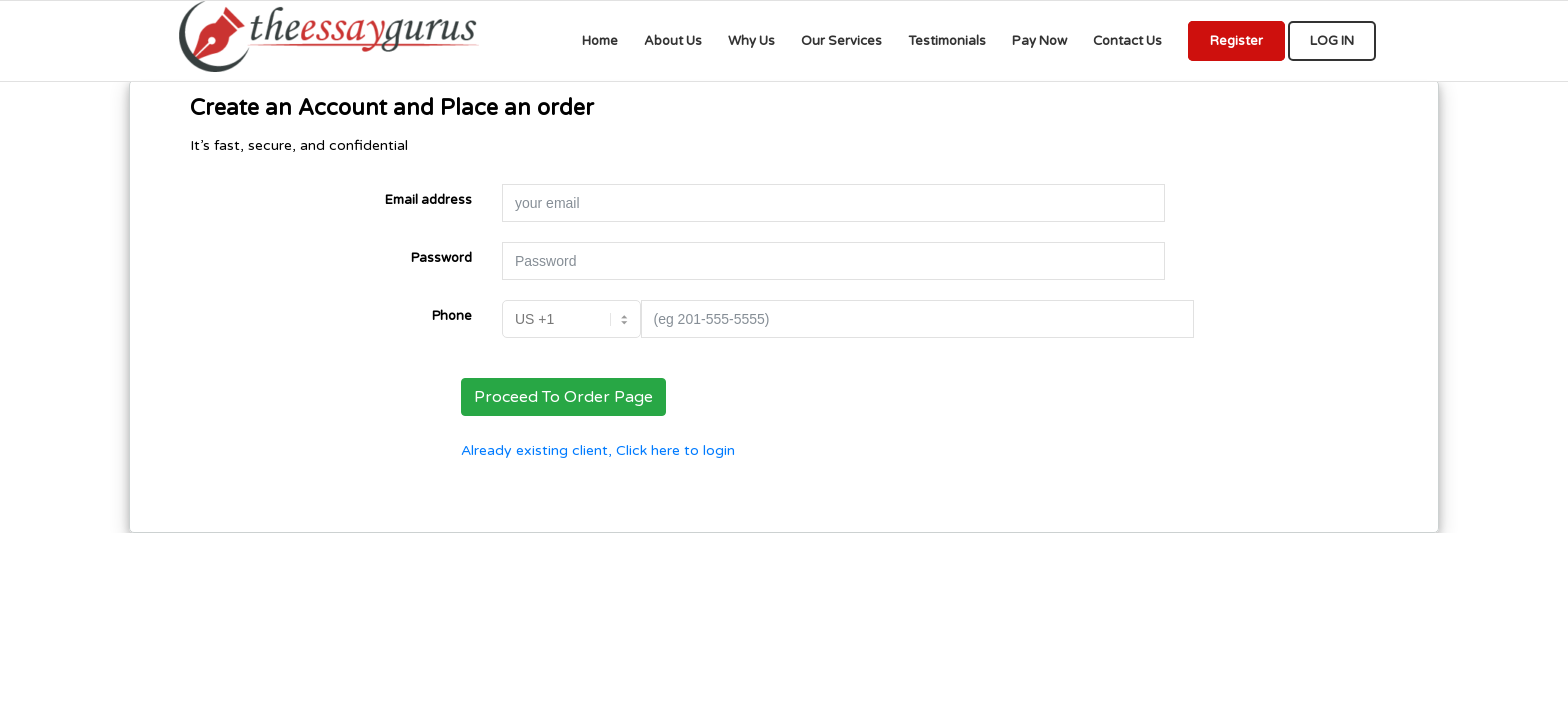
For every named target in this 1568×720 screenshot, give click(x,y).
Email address (428, 200)
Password (441, 258)
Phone (452, 316)
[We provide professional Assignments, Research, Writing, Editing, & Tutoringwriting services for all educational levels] (329, 41)
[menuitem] (600, 41)
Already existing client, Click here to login (598, 450)
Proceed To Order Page (563, 397)
